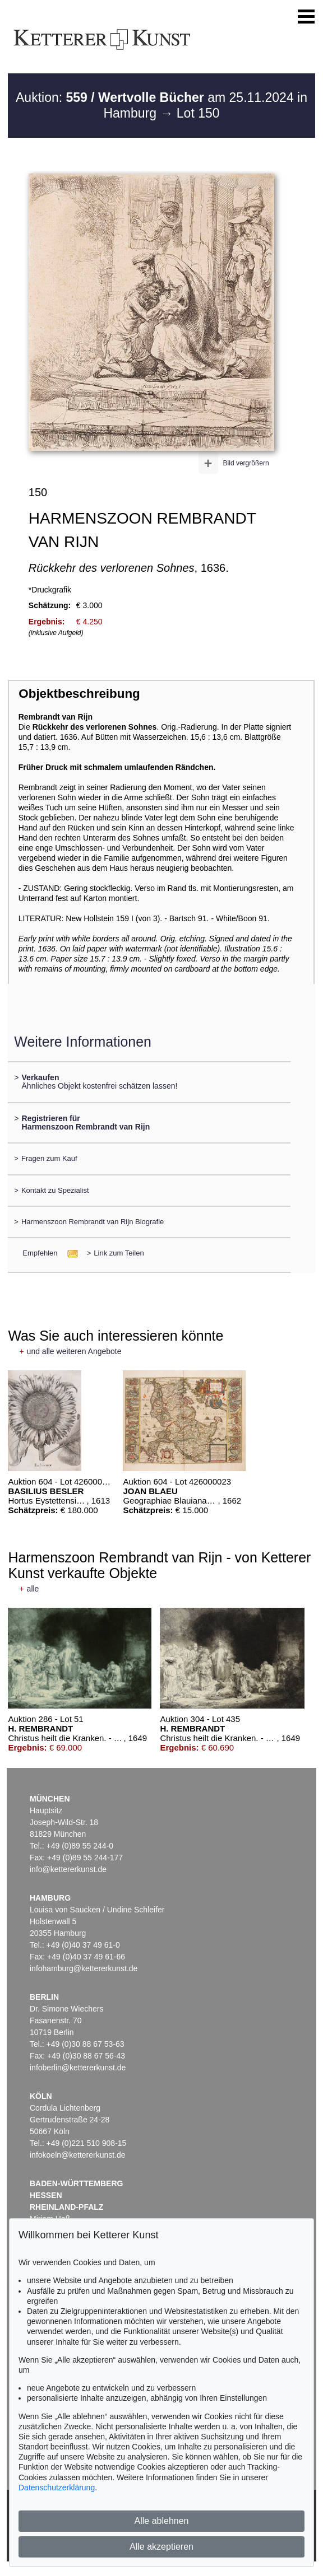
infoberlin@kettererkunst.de (78, 2067)
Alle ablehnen (162, 2521)
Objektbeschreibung (79, 694)
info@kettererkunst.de (68, 1869)
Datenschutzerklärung (57, 2487)
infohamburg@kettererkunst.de (83, 1968)
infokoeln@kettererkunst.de (78, 2154)
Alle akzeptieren (161, 2546)
